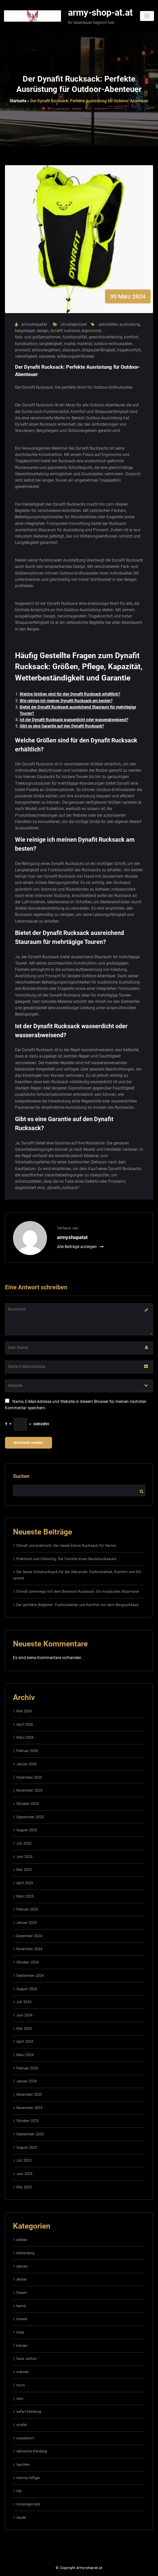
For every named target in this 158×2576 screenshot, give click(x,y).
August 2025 (26, 1830)
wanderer (47, 356)
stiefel (21, 2425)
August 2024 (26, 1989)
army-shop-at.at (100, 12)
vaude (21, 2517)
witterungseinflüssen (75, 356)
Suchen (21, 1476)
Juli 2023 (23, 2160)
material (84, 343)
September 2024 (30, 1975)
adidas (21, 2240)
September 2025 (30, 1817)
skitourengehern (46, 350)
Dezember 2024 (29, 1936)
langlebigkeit (50, 343)
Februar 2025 (27, 1909)
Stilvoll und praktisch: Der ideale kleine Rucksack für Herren (66, 1545)
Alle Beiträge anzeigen (80, 1246)
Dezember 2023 (29, 2094)
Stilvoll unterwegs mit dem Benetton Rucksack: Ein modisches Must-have (77, 1591)
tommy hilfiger (28, 2478)
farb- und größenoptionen (38, 337)
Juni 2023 (24, 2174)
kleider (22, 2346)
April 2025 (24, 1883)
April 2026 (24, 1724)
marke (69, 343)
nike (19, 2398)
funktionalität (75, 337)
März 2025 (25, 1896)
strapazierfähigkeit (98, 350)
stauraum (71, 350)
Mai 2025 (24, 1870)
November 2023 (29, 2108)
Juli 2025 (23, 1843)
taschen (23, 2464)
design (43, 330)
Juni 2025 (24, 1857)
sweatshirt (25, 2438)
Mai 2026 (24, 1711)
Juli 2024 (23, 2002)
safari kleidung (28, 2411)
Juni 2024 (24, 2015)
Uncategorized (74, 324)
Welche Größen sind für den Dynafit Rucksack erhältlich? (70, 694)
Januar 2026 (26, 1764)
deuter (21, 2279)
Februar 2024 (27, 2068)
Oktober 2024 (27, 1962)
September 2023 (30, 2134)
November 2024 (29, 1949)
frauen (21, 2293)
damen (22, 2266)
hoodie (21, 2319)
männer (22, 2372)
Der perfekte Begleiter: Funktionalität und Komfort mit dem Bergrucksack (77, 1605)
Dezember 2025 (29, 1777)
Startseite (18, 101)
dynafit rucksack (65, 330)
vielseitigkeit (26, 356)
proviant (22, 350)
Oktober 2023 (27, 2121)
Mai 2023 (24, 2187)
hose (20, 2332)
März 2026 (25, 1737)
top (19, 2491)
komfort (131, 337)
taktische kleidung (31, 2451)
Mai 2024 (24, 2028)
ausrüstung (129, 324)
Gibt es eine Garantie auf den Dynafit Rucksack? (62, 726)
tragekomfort (129, 350)
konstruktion (26, 343)
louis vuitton (26, 2359)
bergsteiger (25, 330)
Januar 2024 (26, 2081)
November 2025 (29, 1790)
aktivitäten (108, 324)
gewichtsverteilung (105, 337)
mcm (20, 2385)
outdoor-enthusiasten (113, 343)
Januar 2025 (26, 1923)
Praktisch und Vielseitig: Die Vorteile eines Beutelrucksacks (66, 1559)
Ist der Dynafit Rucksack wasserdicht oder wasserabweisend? (74, 719)
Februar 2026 (27, 1751)
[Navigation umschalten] (147, 16)
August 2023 (26, 2147)
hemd (21, 2306)
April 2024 (24, 2041)
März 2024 (25, 2055)
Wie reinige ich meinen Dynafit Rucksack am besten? (66, 700)
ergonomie (91, 330)
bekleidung (25, 2253)
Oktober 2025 (27, 1804)
